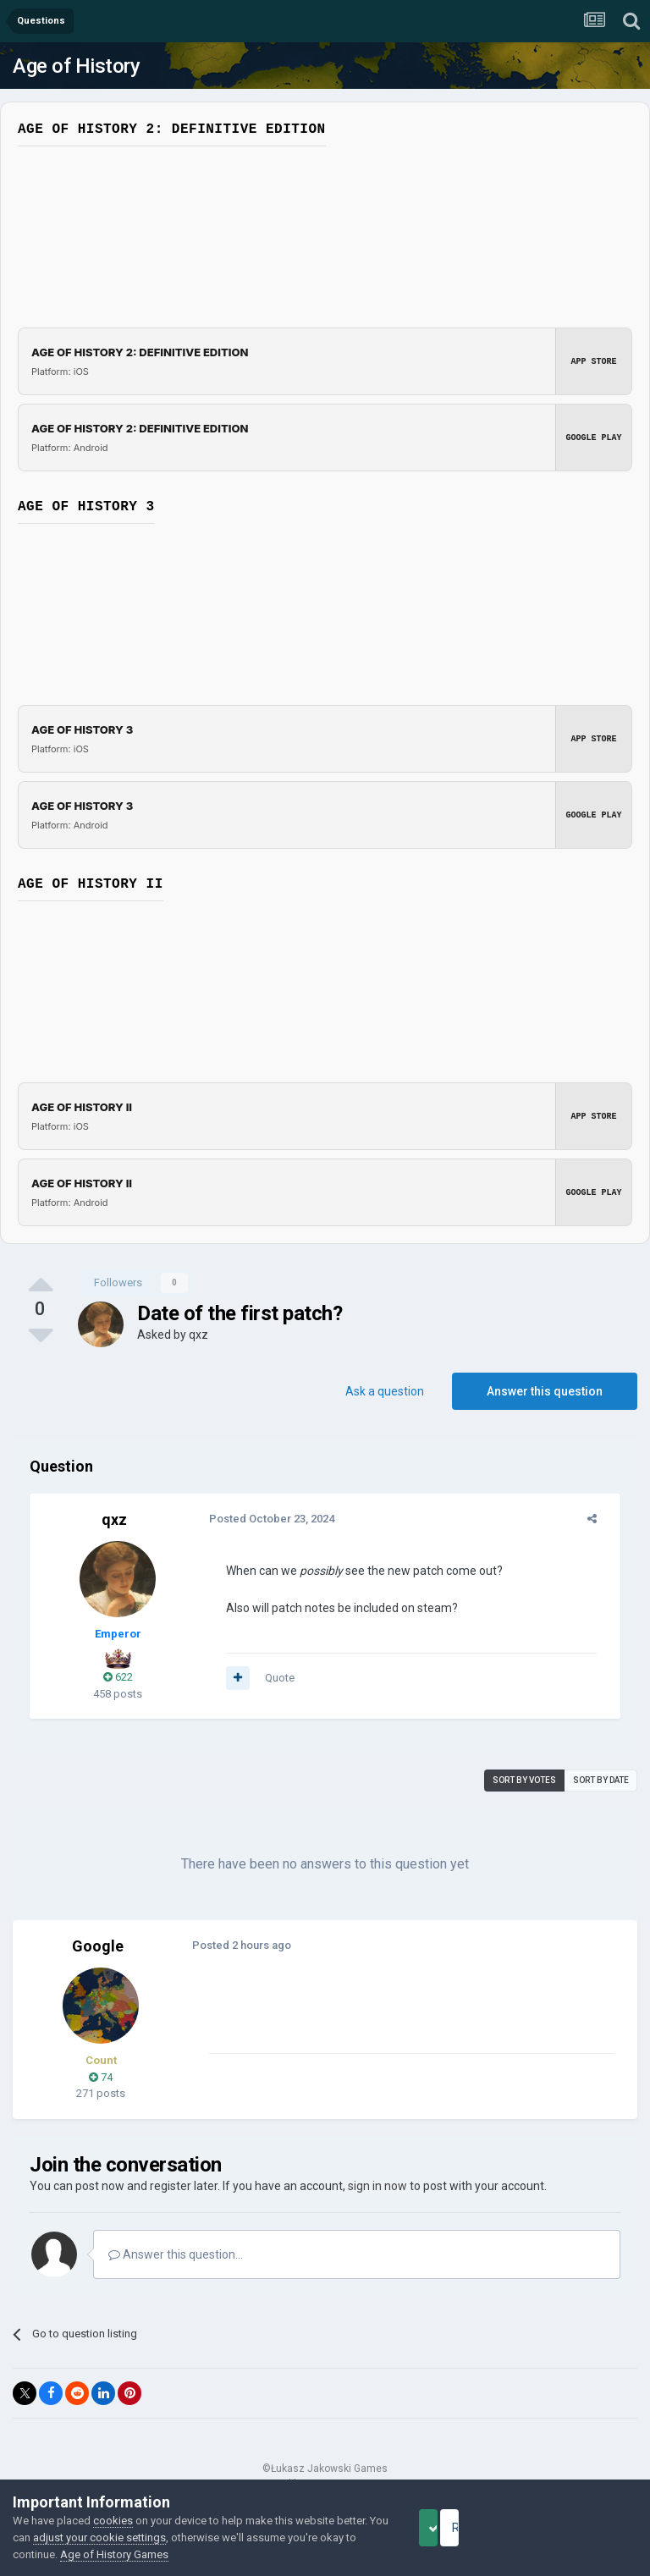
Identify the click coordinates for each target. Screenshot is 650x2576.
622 (118, 1677)
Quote (269, 1677)
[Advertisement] (397, 2013)
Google (98, 1946)
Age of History (76, 66)
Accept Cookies (451, 2528)
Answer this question (545, 1391)
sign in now (377, 2186)
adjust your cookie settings (153, 2537)
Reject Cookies (579, 2528)
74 (101, 2077)
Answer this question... (175, 2254)
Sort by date (601, 1780)
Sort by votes (524, 1780)
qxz (198, 1334)
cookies (113, 2520)
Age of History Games (185, 2554)
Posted (261, 1518)
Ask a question (384, 1391)
